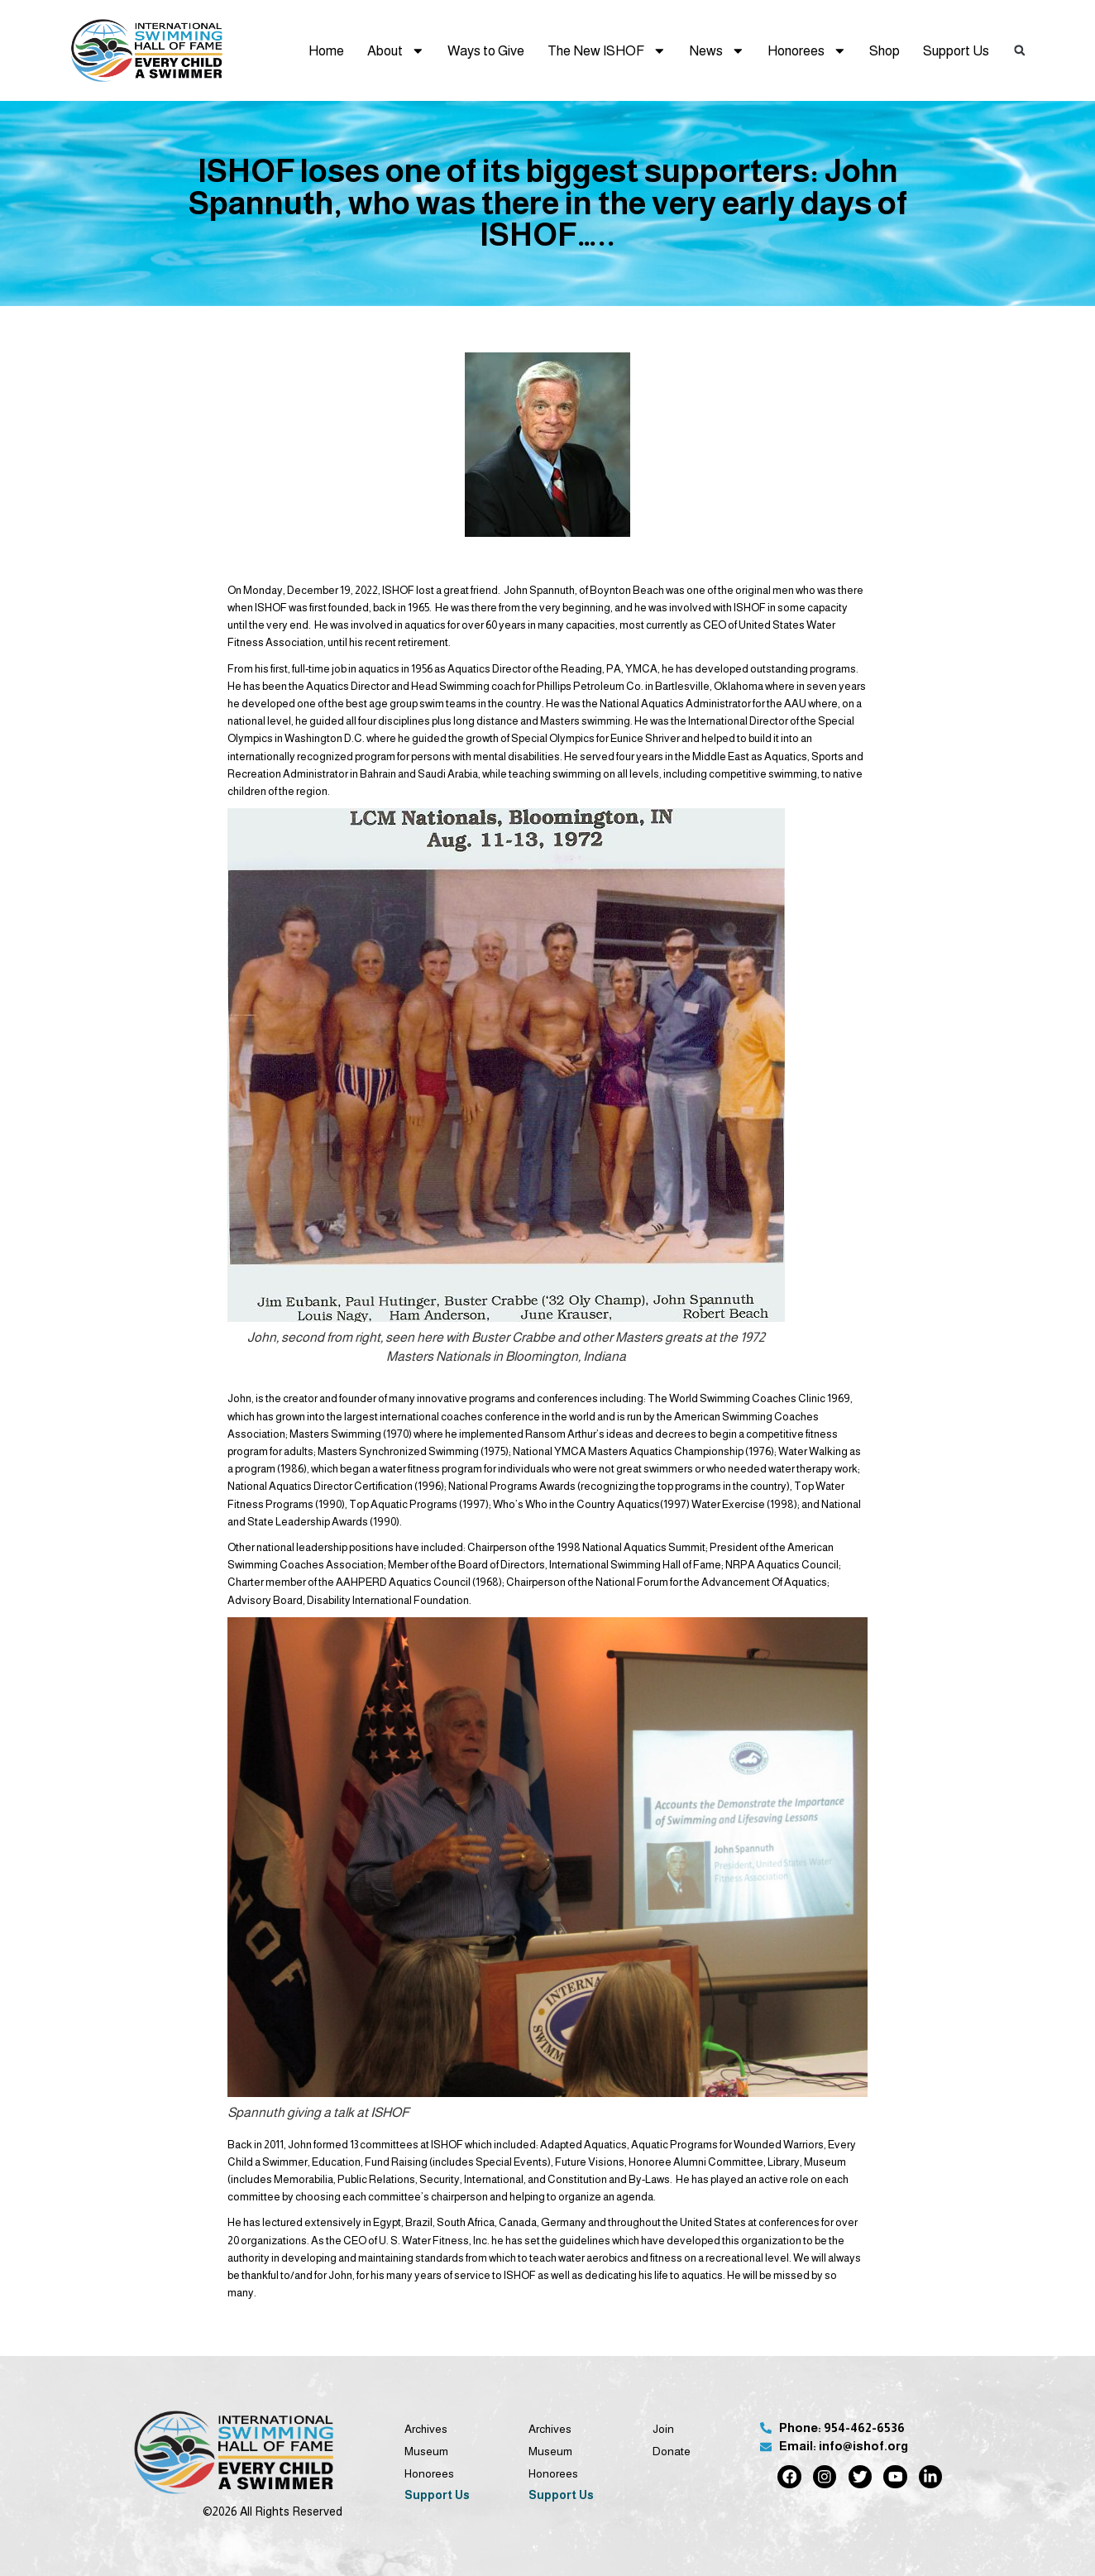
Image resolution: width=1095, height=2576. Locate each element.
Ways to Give (485, 50)
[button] (1020, 50)
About (396, 51)
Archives (425, 2429)
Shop (884, 50)
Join (663, 2429)
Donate (672, 2451)
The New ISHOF (607, 51)
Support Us (956, 50)
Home (326, 50)
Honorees (807, 51)
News (717, 51)
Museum (426, 2451)
